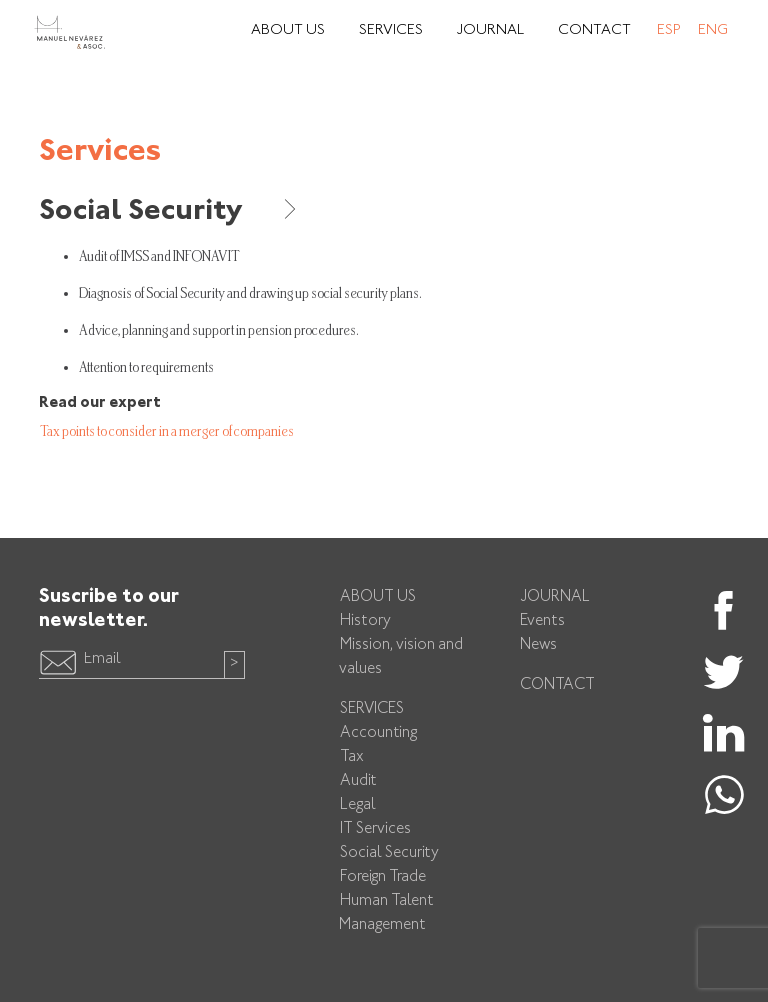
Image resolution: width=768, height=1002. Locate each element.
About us (378, 597)
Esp (668, 30)
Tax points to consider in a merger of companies (167, 431)
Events (542, 621)
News (538, 645)
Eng (713, 30)
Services (391, 30)
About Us (288, 30)
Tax (352, 757)
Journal (490, 30)
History (365, 621)
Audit (358, 781)
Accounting (378, 733)
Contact (594, 30)
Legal (358, 805)
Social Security (169, 212)
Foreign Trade (383, 877)
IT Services (375, 829)
